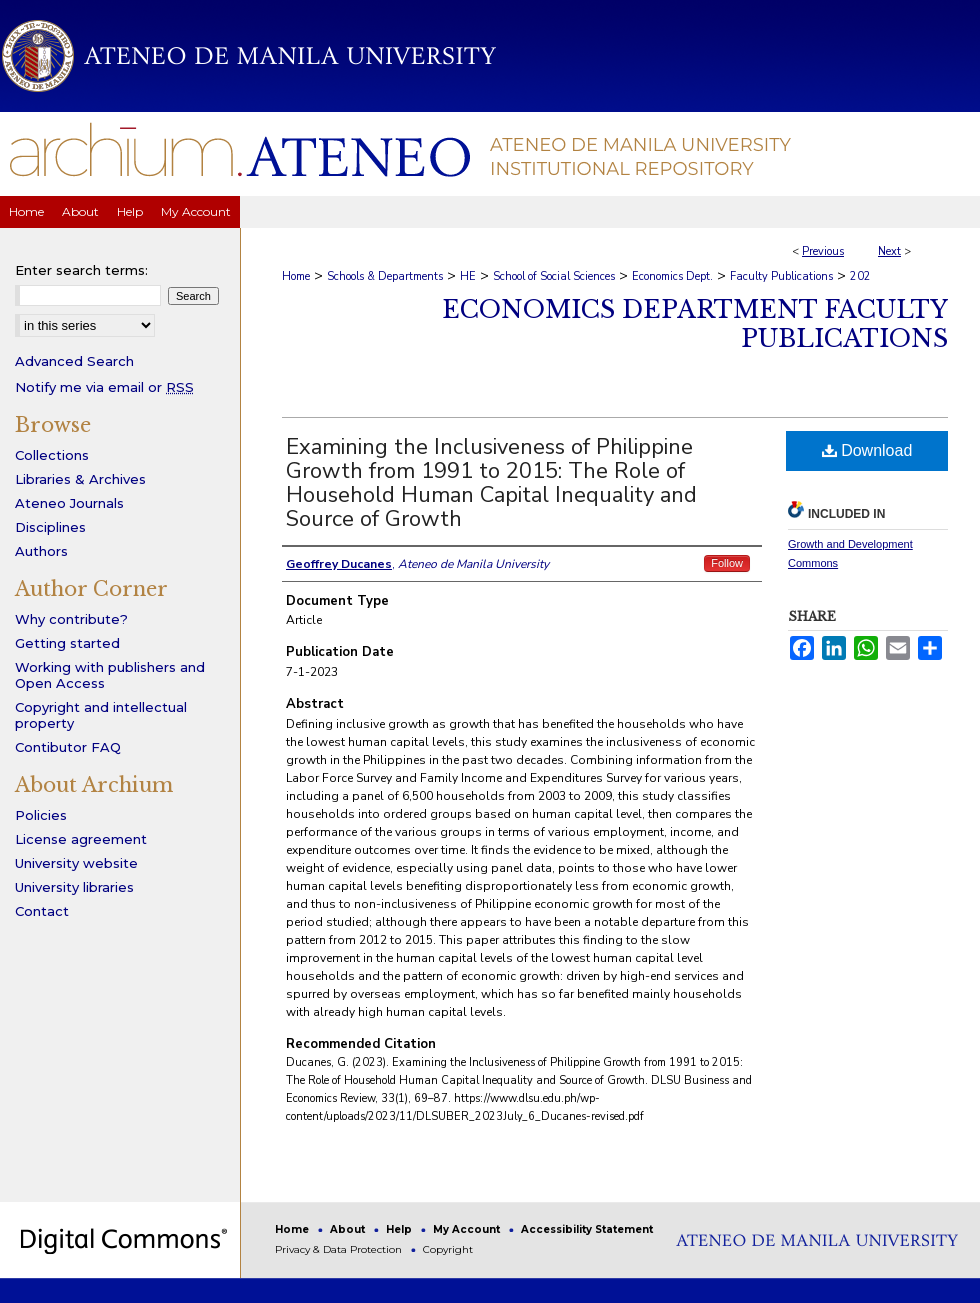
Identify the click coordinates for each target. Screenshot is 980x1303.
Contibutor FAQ (68, 747)
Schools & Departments (385, 276)
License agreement (81, 839)
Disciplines (50, 527)
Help (400, 1229)
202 (860, 276)
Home (296, 276)
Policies (41, 815)
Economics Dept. (672, 276)
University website (76, 863)
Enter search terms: (81, 270)
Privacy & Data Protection (340, 1249)
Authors (41, 551)
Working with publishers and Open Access (110, 675)
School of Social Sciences (554, 276)
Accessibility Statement (587, 1229)
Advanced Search (74, 361)
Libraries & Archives (80, 479)
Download (867, 450)
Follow (727, 563)
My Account (468, 1229)
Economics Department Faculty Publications (695, 324)
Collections (52, 455)
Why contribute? (71, 619)
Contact (42, 911)
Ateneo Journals (69, 503)
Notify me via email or (104, 387)
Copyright (448, 1249)
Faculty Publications (781, 276)
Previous (823, 251)
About (349, 1229)
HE (468, 276)
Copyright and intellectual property (101, 715)
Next (889, 251)
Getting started (67, 643)
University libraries (74, 887)
